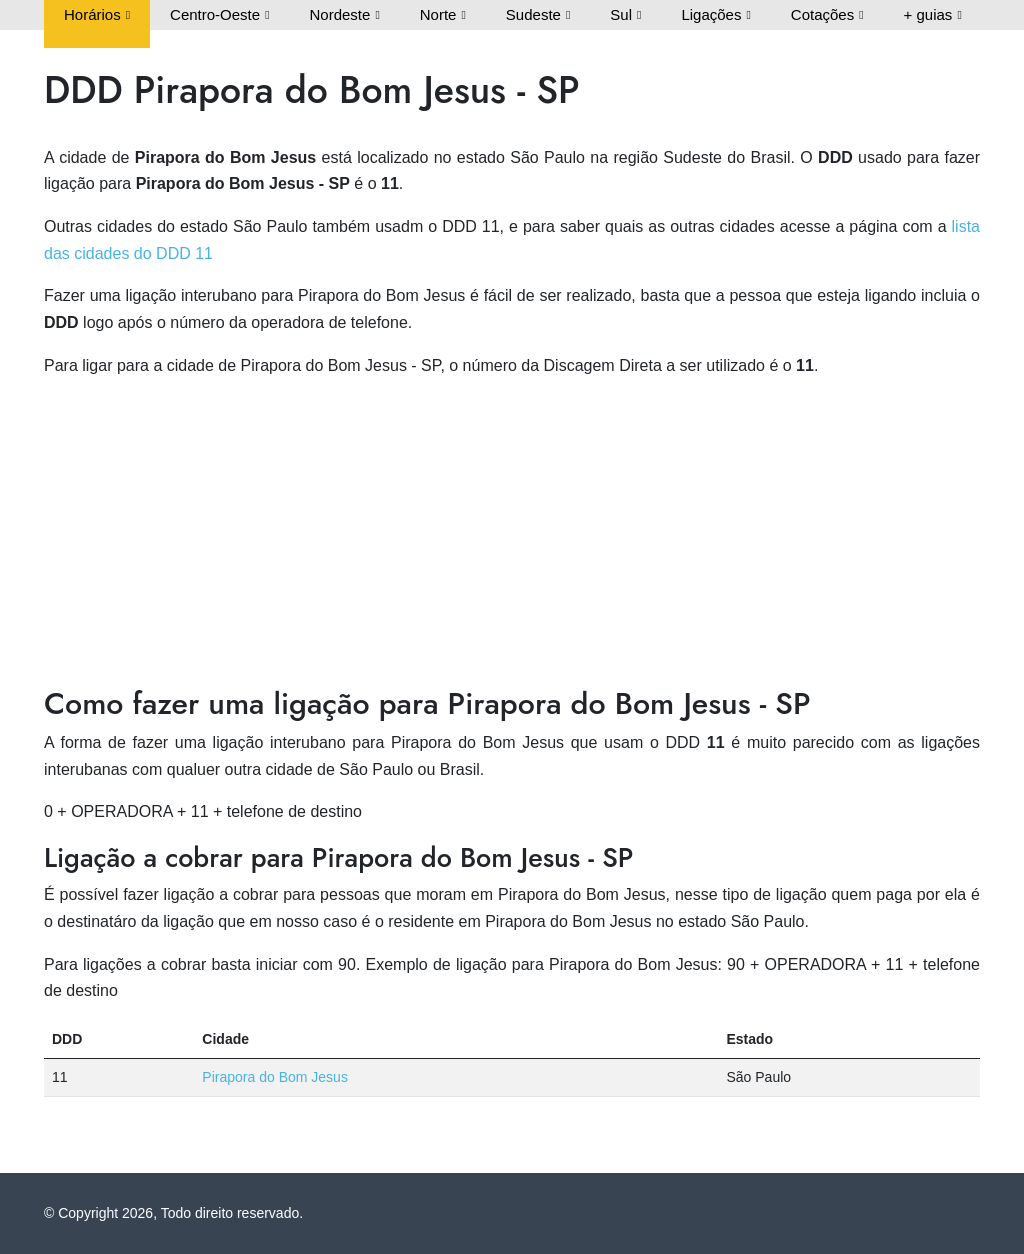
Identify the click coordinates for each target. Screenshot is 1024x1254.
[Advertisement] (512, 535)
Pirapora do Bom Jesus (275, 1077)
